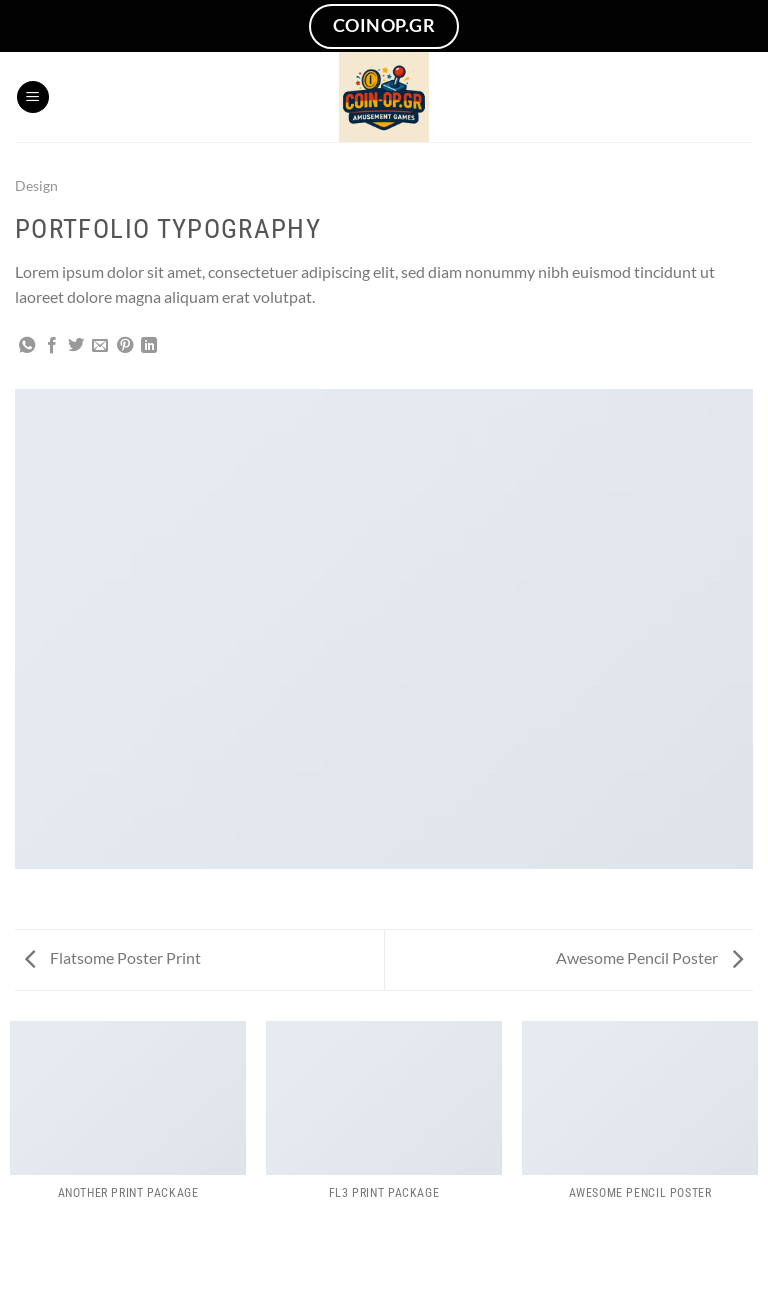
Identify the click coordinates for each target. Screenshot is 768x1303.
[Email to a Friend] (100, 346)
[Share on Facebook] (52, 346)
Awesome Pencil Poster (649, 957)
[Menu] (33, 97)
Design (36, 185)
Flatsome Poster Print (113, 957)
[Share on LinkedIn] (149, 346)
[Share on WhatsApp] (27, 346)
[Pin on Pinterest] (125, 346)
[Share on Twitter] (76, 346)
